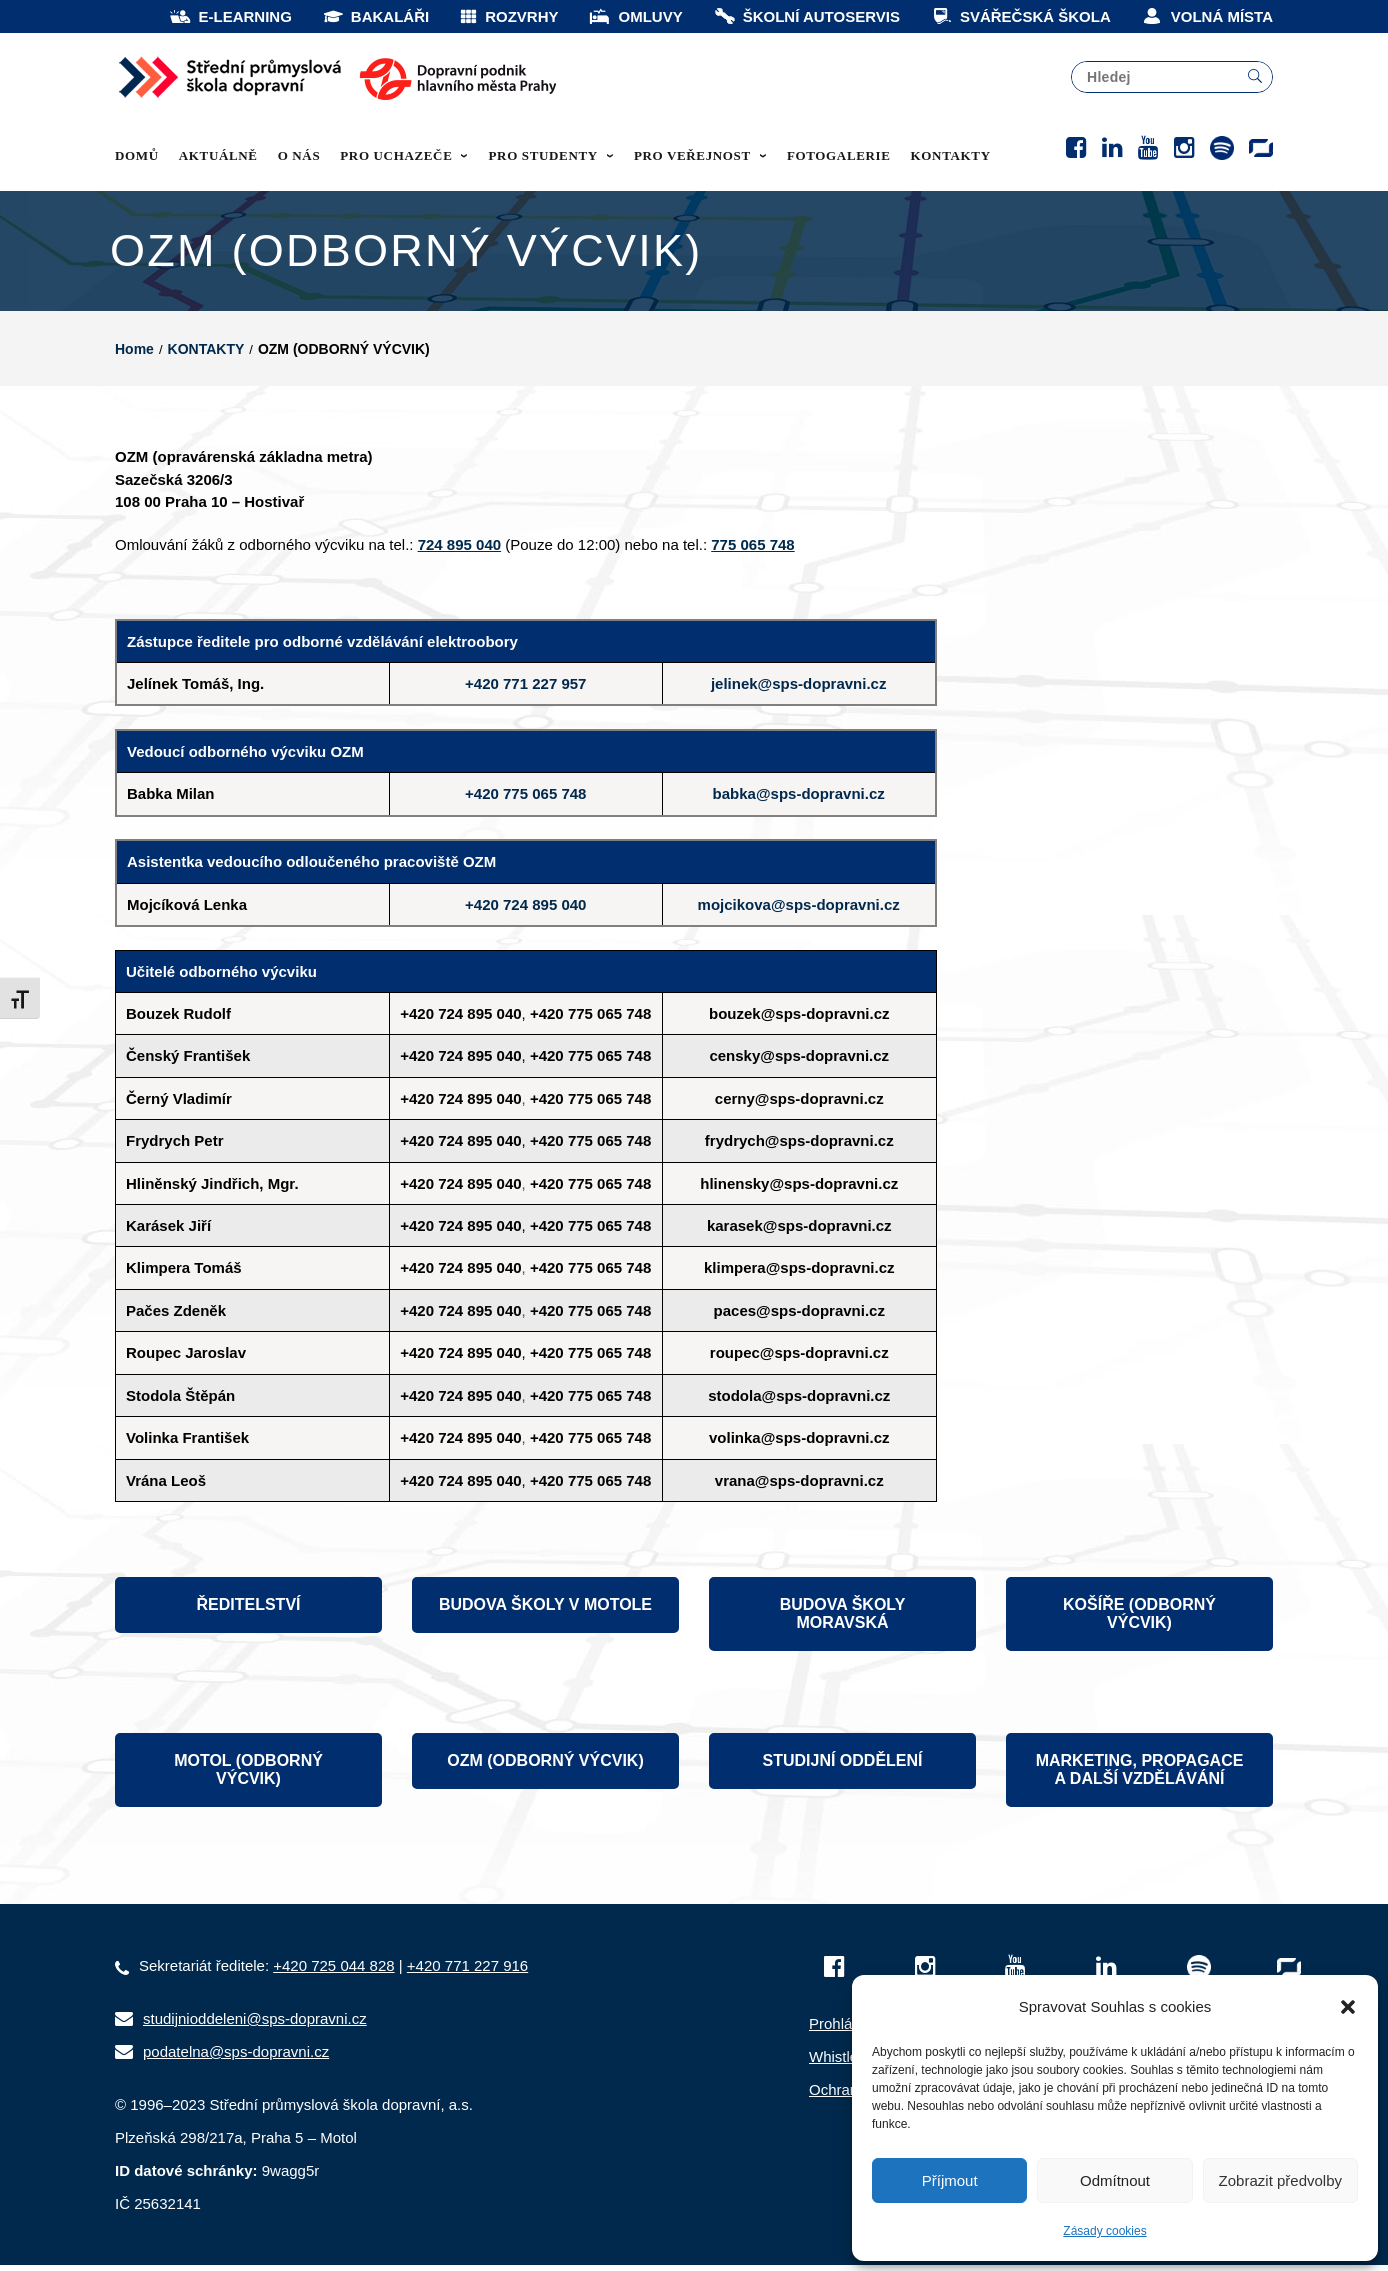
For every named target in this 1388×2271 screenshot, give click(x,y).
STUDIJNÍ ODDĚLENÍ (842, 1766)
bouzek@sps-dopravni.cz (799, 1019)
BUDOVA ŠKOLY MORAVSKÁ (843, 1619)
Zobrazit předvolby (1280, 2180)
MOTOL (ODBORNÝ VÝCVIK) (248, 1775)
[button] (1348, 2007)
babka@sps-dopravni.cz (799, 799)
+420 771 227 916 (467, 1971)
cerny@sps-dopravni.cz (799, 1104)
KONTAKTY (206, 355)
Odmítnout (1115, 2180)
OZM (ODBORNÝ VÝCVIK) (545, 1766)
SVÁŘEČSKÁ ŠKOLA (1020, 16)
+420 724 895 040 (525, 910)
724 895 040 (459, 550)
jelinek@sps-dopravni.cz (799, 689)
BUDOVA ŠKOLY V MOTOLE (545, 1610)
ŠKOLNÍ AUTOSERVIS (806, 16)
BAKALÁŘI (375, 16)
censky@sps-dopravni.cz (799, 1061)
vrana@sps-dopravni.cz (799, 1486)
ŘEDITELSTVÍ (248, 1610)
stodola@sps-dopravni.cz (799, 1401)
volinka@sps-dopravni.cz (799, 1443)
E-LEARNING (230, 16)
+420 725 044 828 (333, 1971)
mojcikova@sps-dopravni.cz (799, 910)
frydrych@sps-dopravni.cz (799, 1146)
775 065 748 (752, 550)
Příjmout (950, 2180)
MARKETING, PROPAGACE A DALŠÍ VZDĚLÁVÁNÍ (1140, 1775)
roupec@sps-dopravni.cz (799, 1358)
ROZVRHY (508, 16)
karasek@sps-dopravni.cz (799, 1231)
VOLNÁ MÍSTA (1207, 16)
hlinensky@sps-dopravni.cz (799, 1189)
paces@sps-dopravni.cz (799, 1316)
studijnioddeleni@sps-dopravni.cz (255, 2024)
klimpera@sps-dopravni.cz (799, 1273)
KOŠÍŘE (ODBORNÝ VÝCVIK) (1139, 1619)
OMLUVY (635, 16)
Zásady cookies (1104, 2231)
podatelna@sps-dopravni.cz (236, 2057)
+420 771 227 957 (525, 689)
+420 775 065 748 (525, 799)
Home (134, 355)
